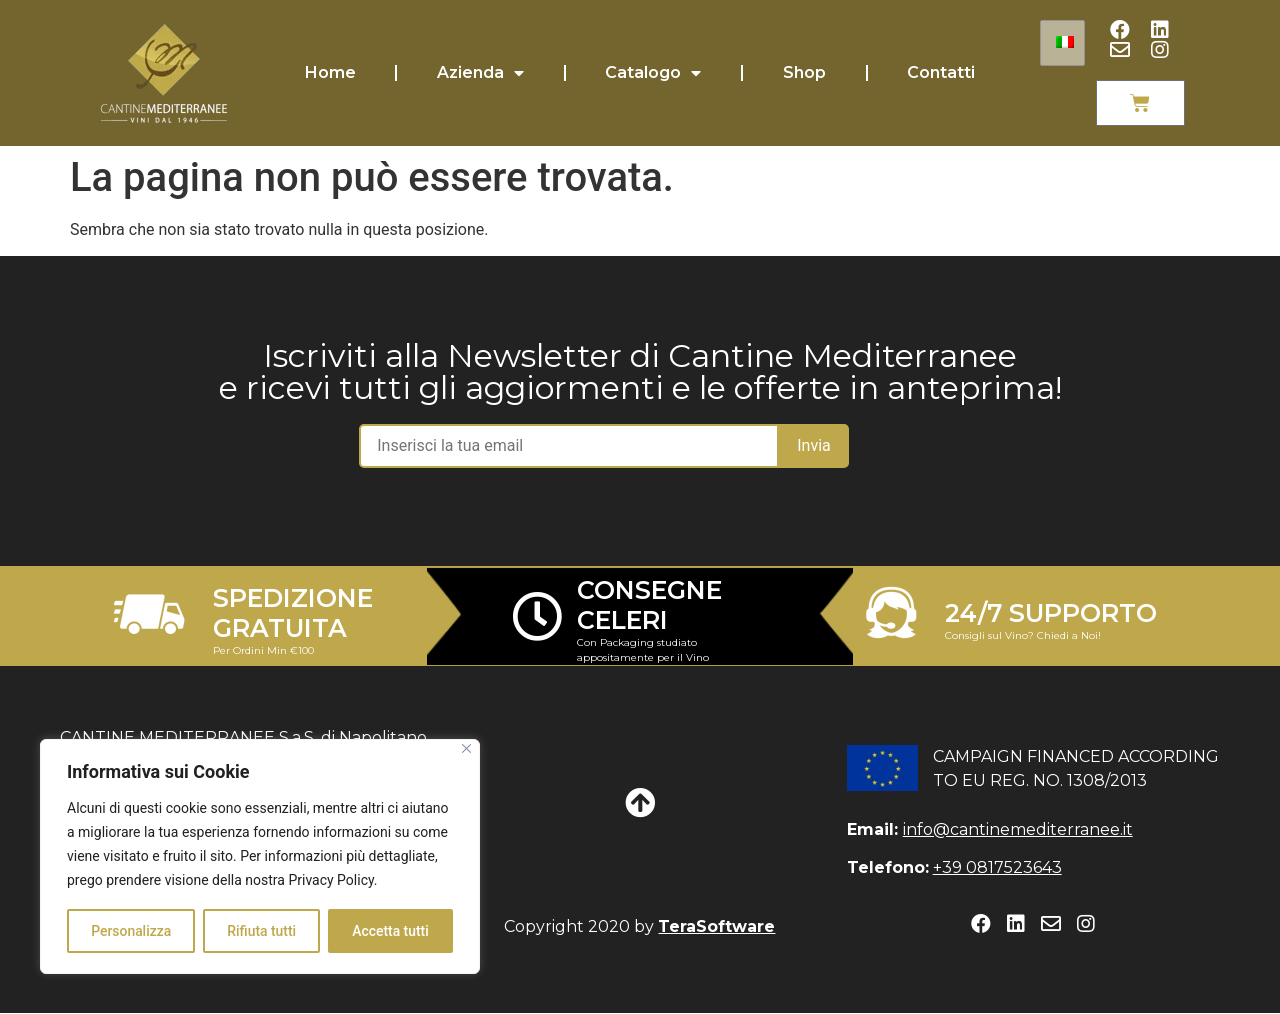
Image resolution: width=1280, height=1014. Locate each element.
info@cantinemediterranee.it (1018, 829)
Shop (804, 72)
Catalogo (653, 73)
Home (330, 72)
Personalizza (131, 931)
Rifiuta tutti (261, 931)
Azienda (480, 73)
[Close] (466, 749)
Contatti (941, 72)
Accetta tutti (390, 931)
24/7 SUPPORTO (1051, 613)
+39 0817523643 (997, 867)
